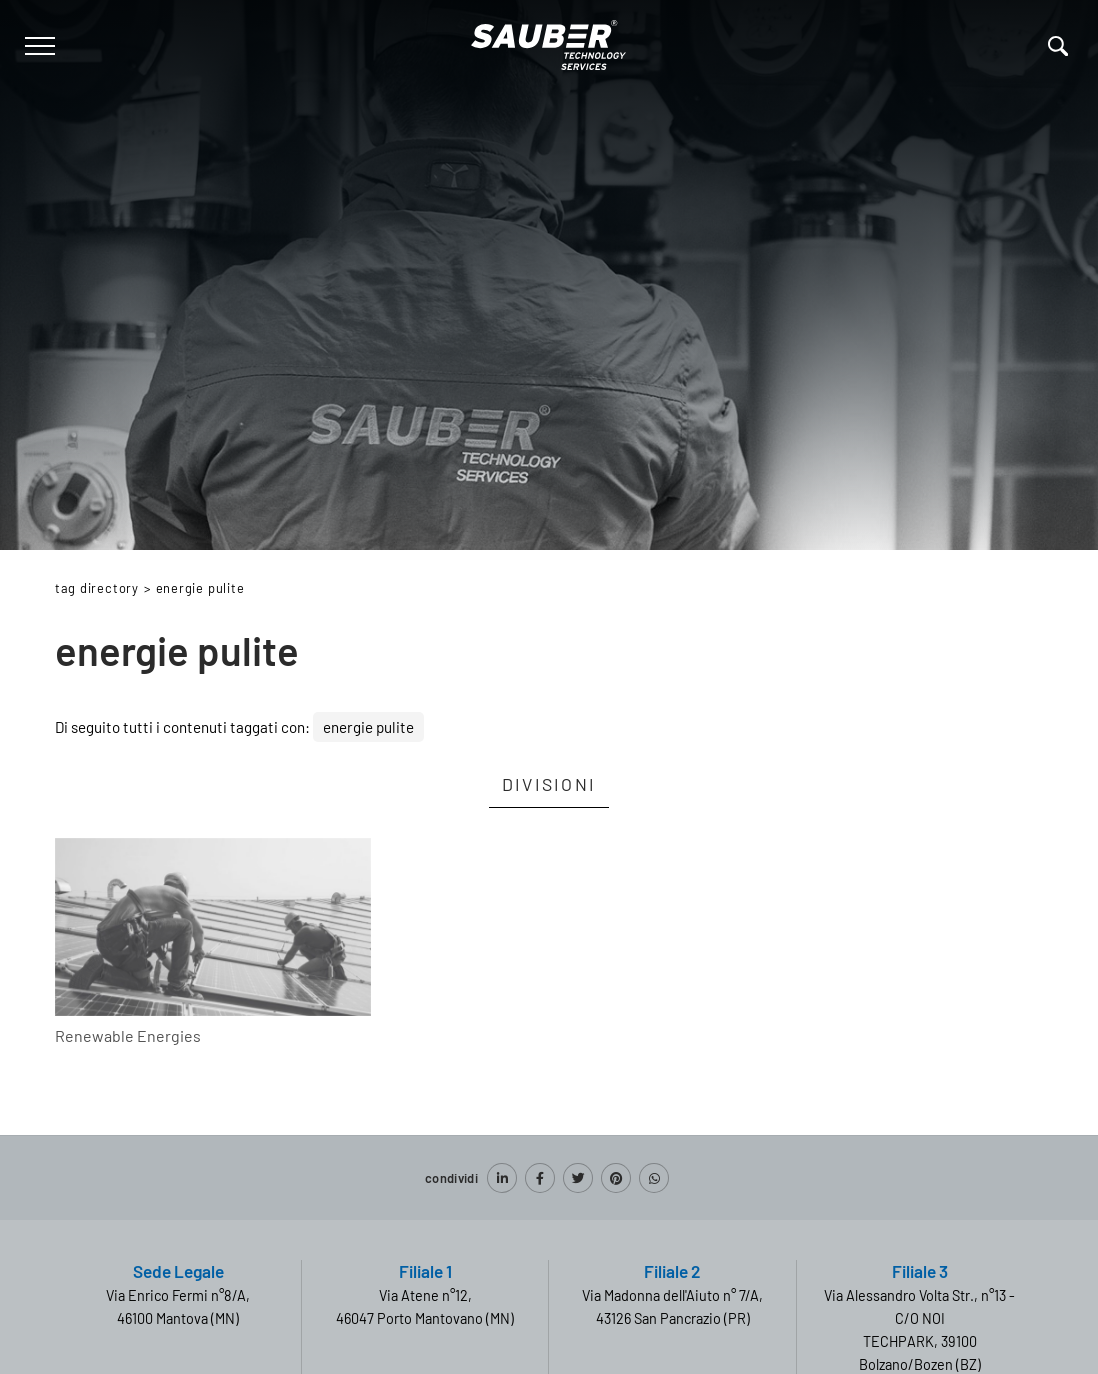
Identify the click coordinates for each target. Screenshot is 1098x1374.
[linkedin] (502, 1178)
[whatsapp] (654, 1178)
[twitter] (578, 1178)
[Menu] (37, 46)
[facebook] (540, 1178)
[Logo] (548, 41)
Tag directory (97, 588)
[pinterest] (616, 1178)
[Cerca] (1058, 46)
